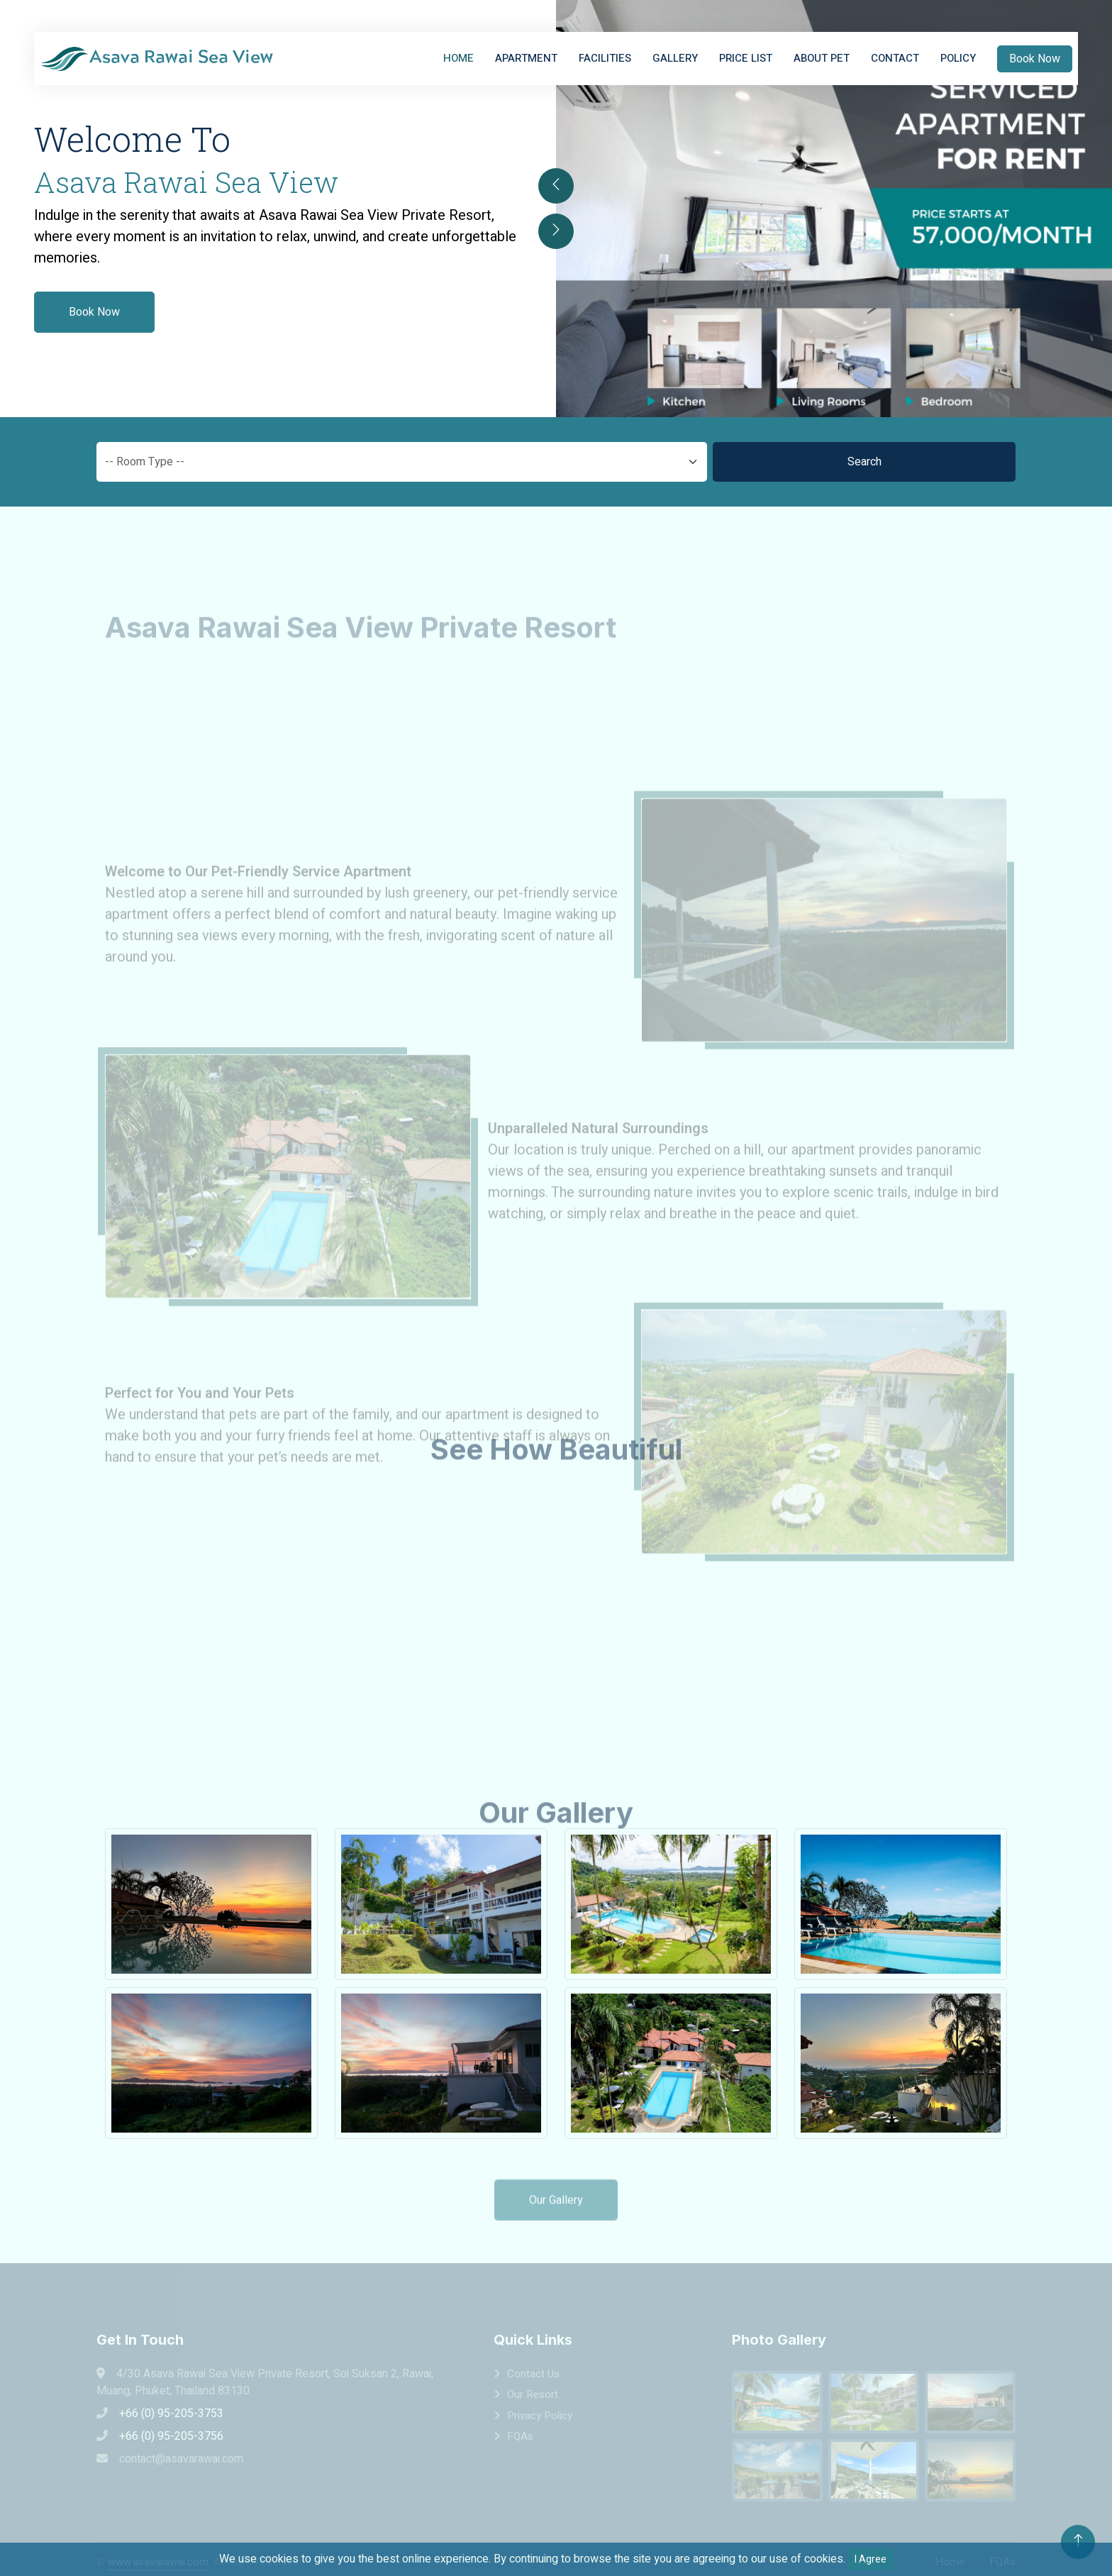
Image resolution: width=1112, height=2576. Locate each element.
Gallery (675, 58)
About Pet (822, 58)
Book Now (1034, 58)
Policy (958, 58)
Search (864, 461)
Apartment (526, 58)
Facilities (605, 58)
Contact (895, 58)
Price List (745, 58)
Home (458, 58)
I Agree (870, 2559)
